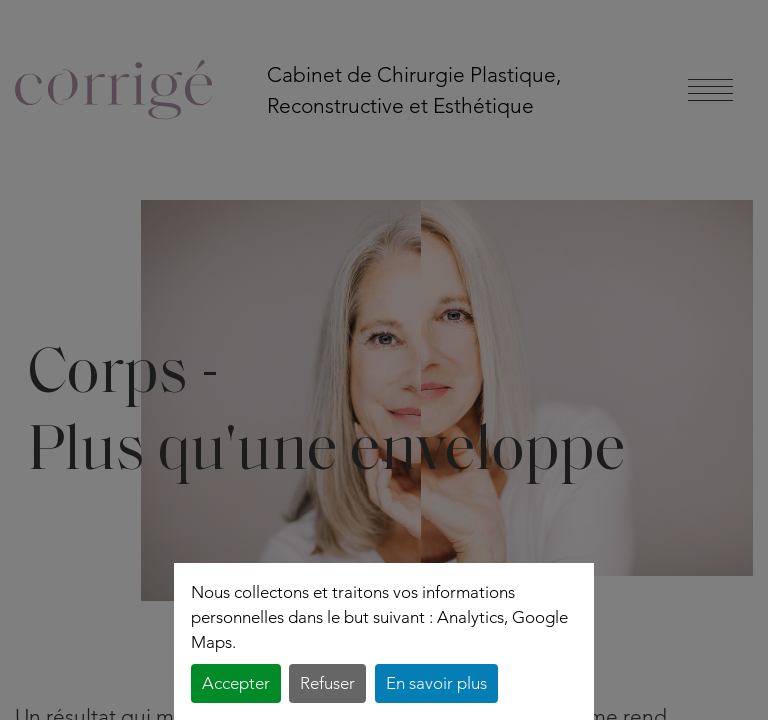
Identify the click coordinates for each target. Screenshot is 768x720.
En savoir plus (436, 683)
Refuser (327, 683)
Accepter (236, 683)
